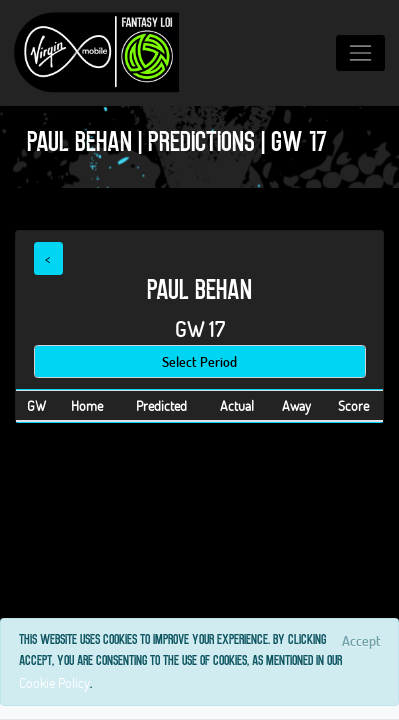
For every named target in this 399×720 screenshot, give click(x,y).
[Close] (361, 640)
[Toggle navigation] (360, 52)
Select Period (199, 361)
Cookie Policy (54, 682)
